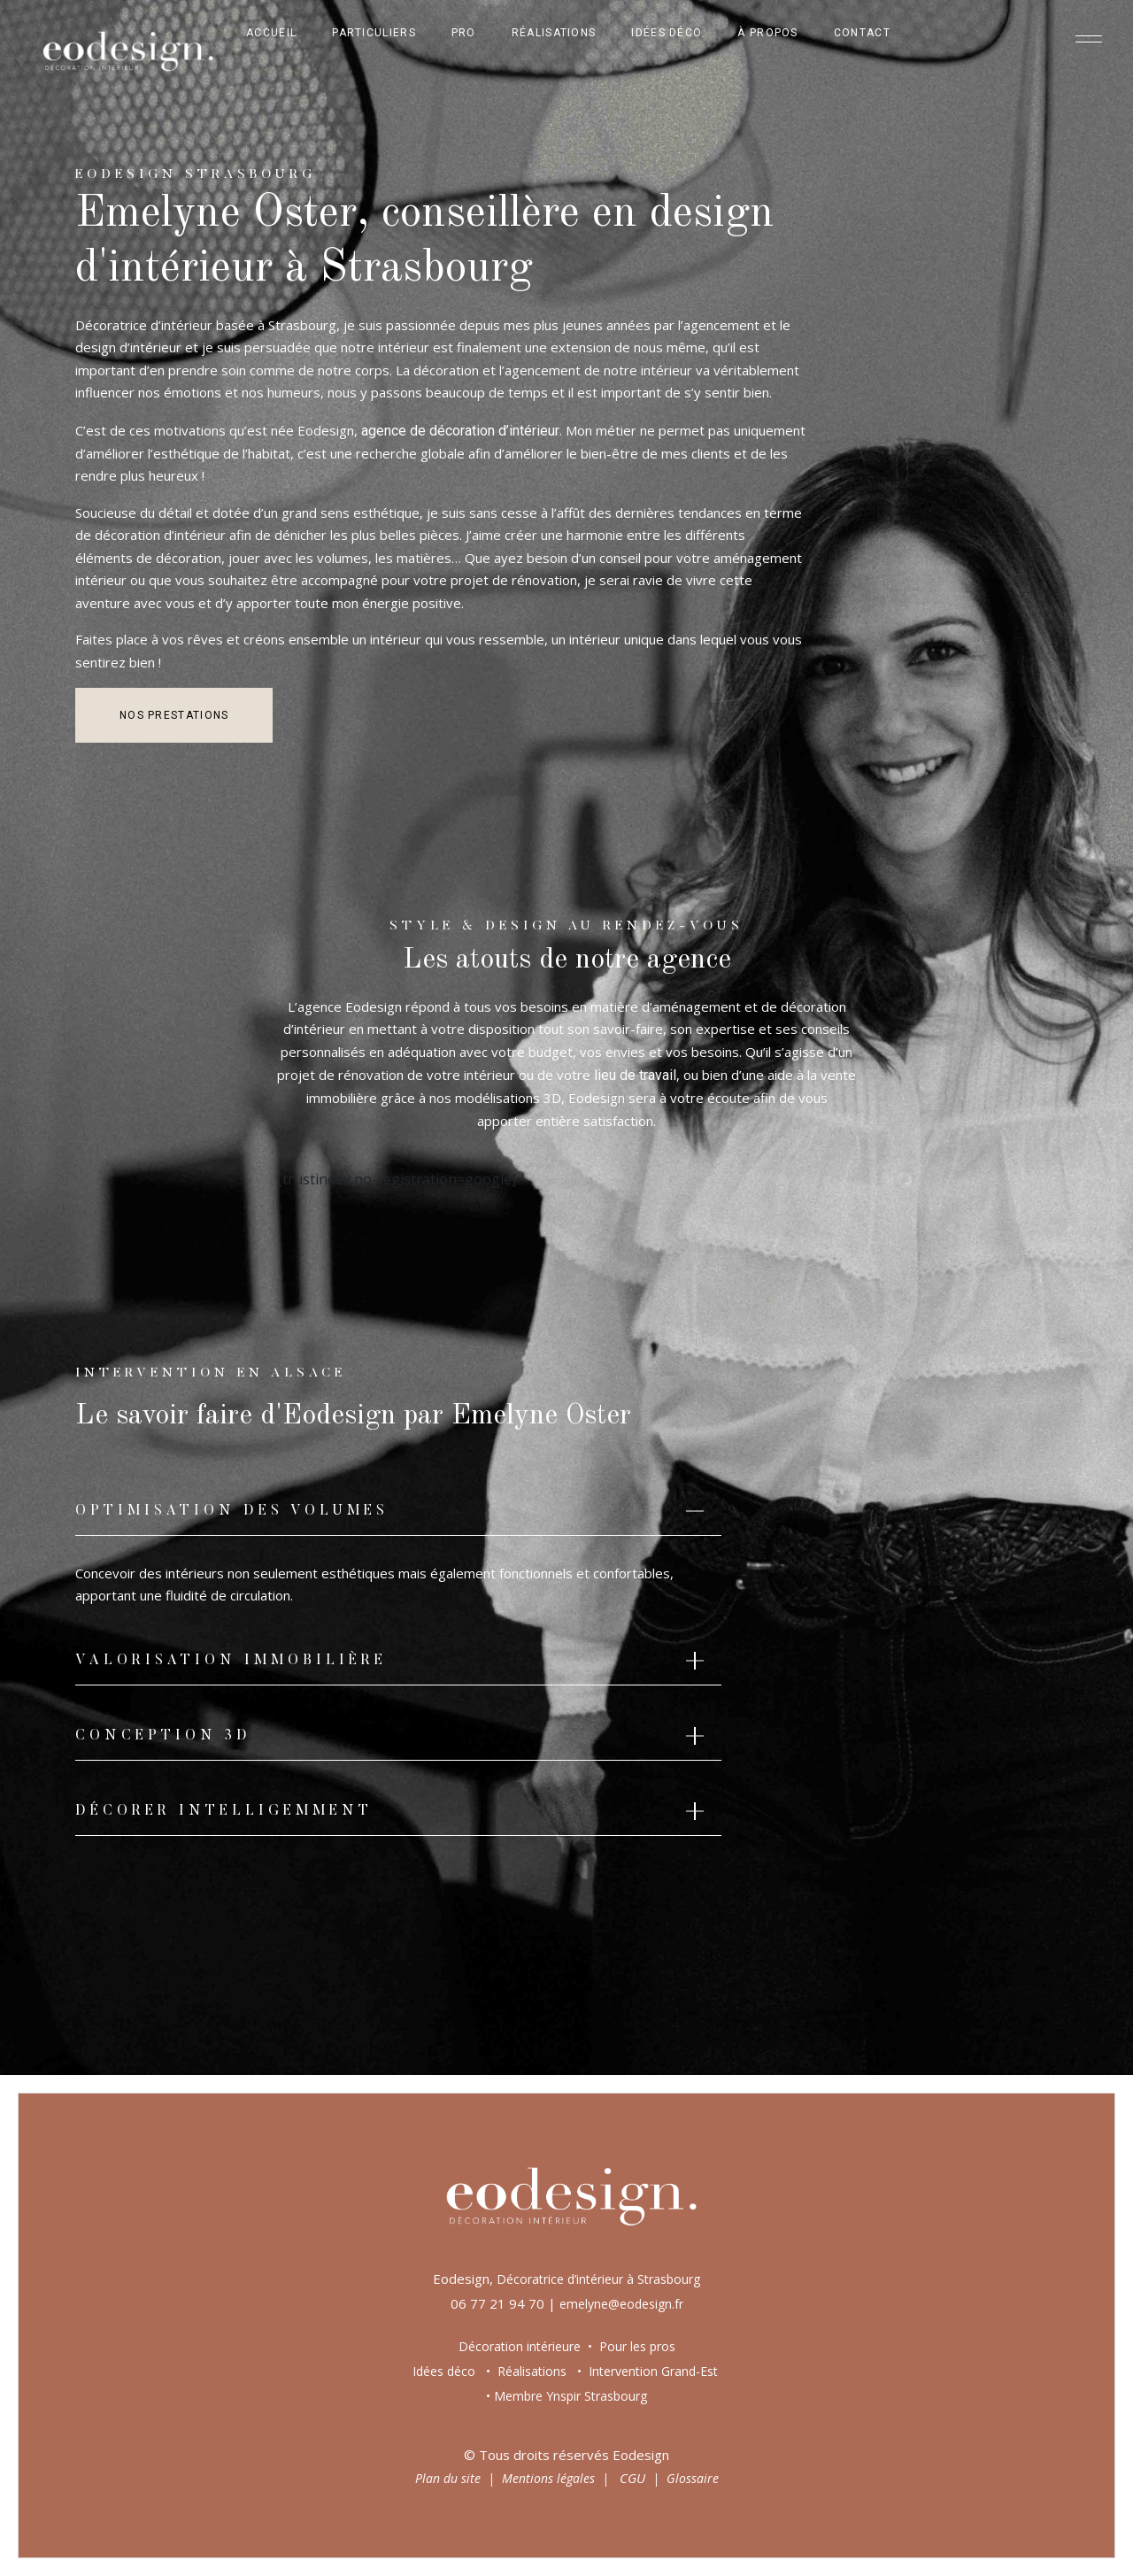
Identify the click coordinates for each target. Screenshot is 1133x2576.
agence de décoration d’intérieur (460, 430)
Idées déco (666, 33)
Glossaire (693, 2478)
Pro (463, 33)
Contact (862, 33)
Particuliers (374, 33)
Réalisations (554, 33)
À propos (767, 33)
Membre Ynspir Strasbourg (570, 2395)
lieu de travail (635, 1075)
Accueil (271, 33)
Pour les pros (635, 2346)
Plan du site (448, 2478)
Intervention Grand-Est (653, 2371)
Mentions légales (548, 2478)
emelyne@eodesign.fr (621, 2303)
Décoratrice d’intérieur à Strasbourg (598, 2279)
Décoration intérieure (520, 2346)
